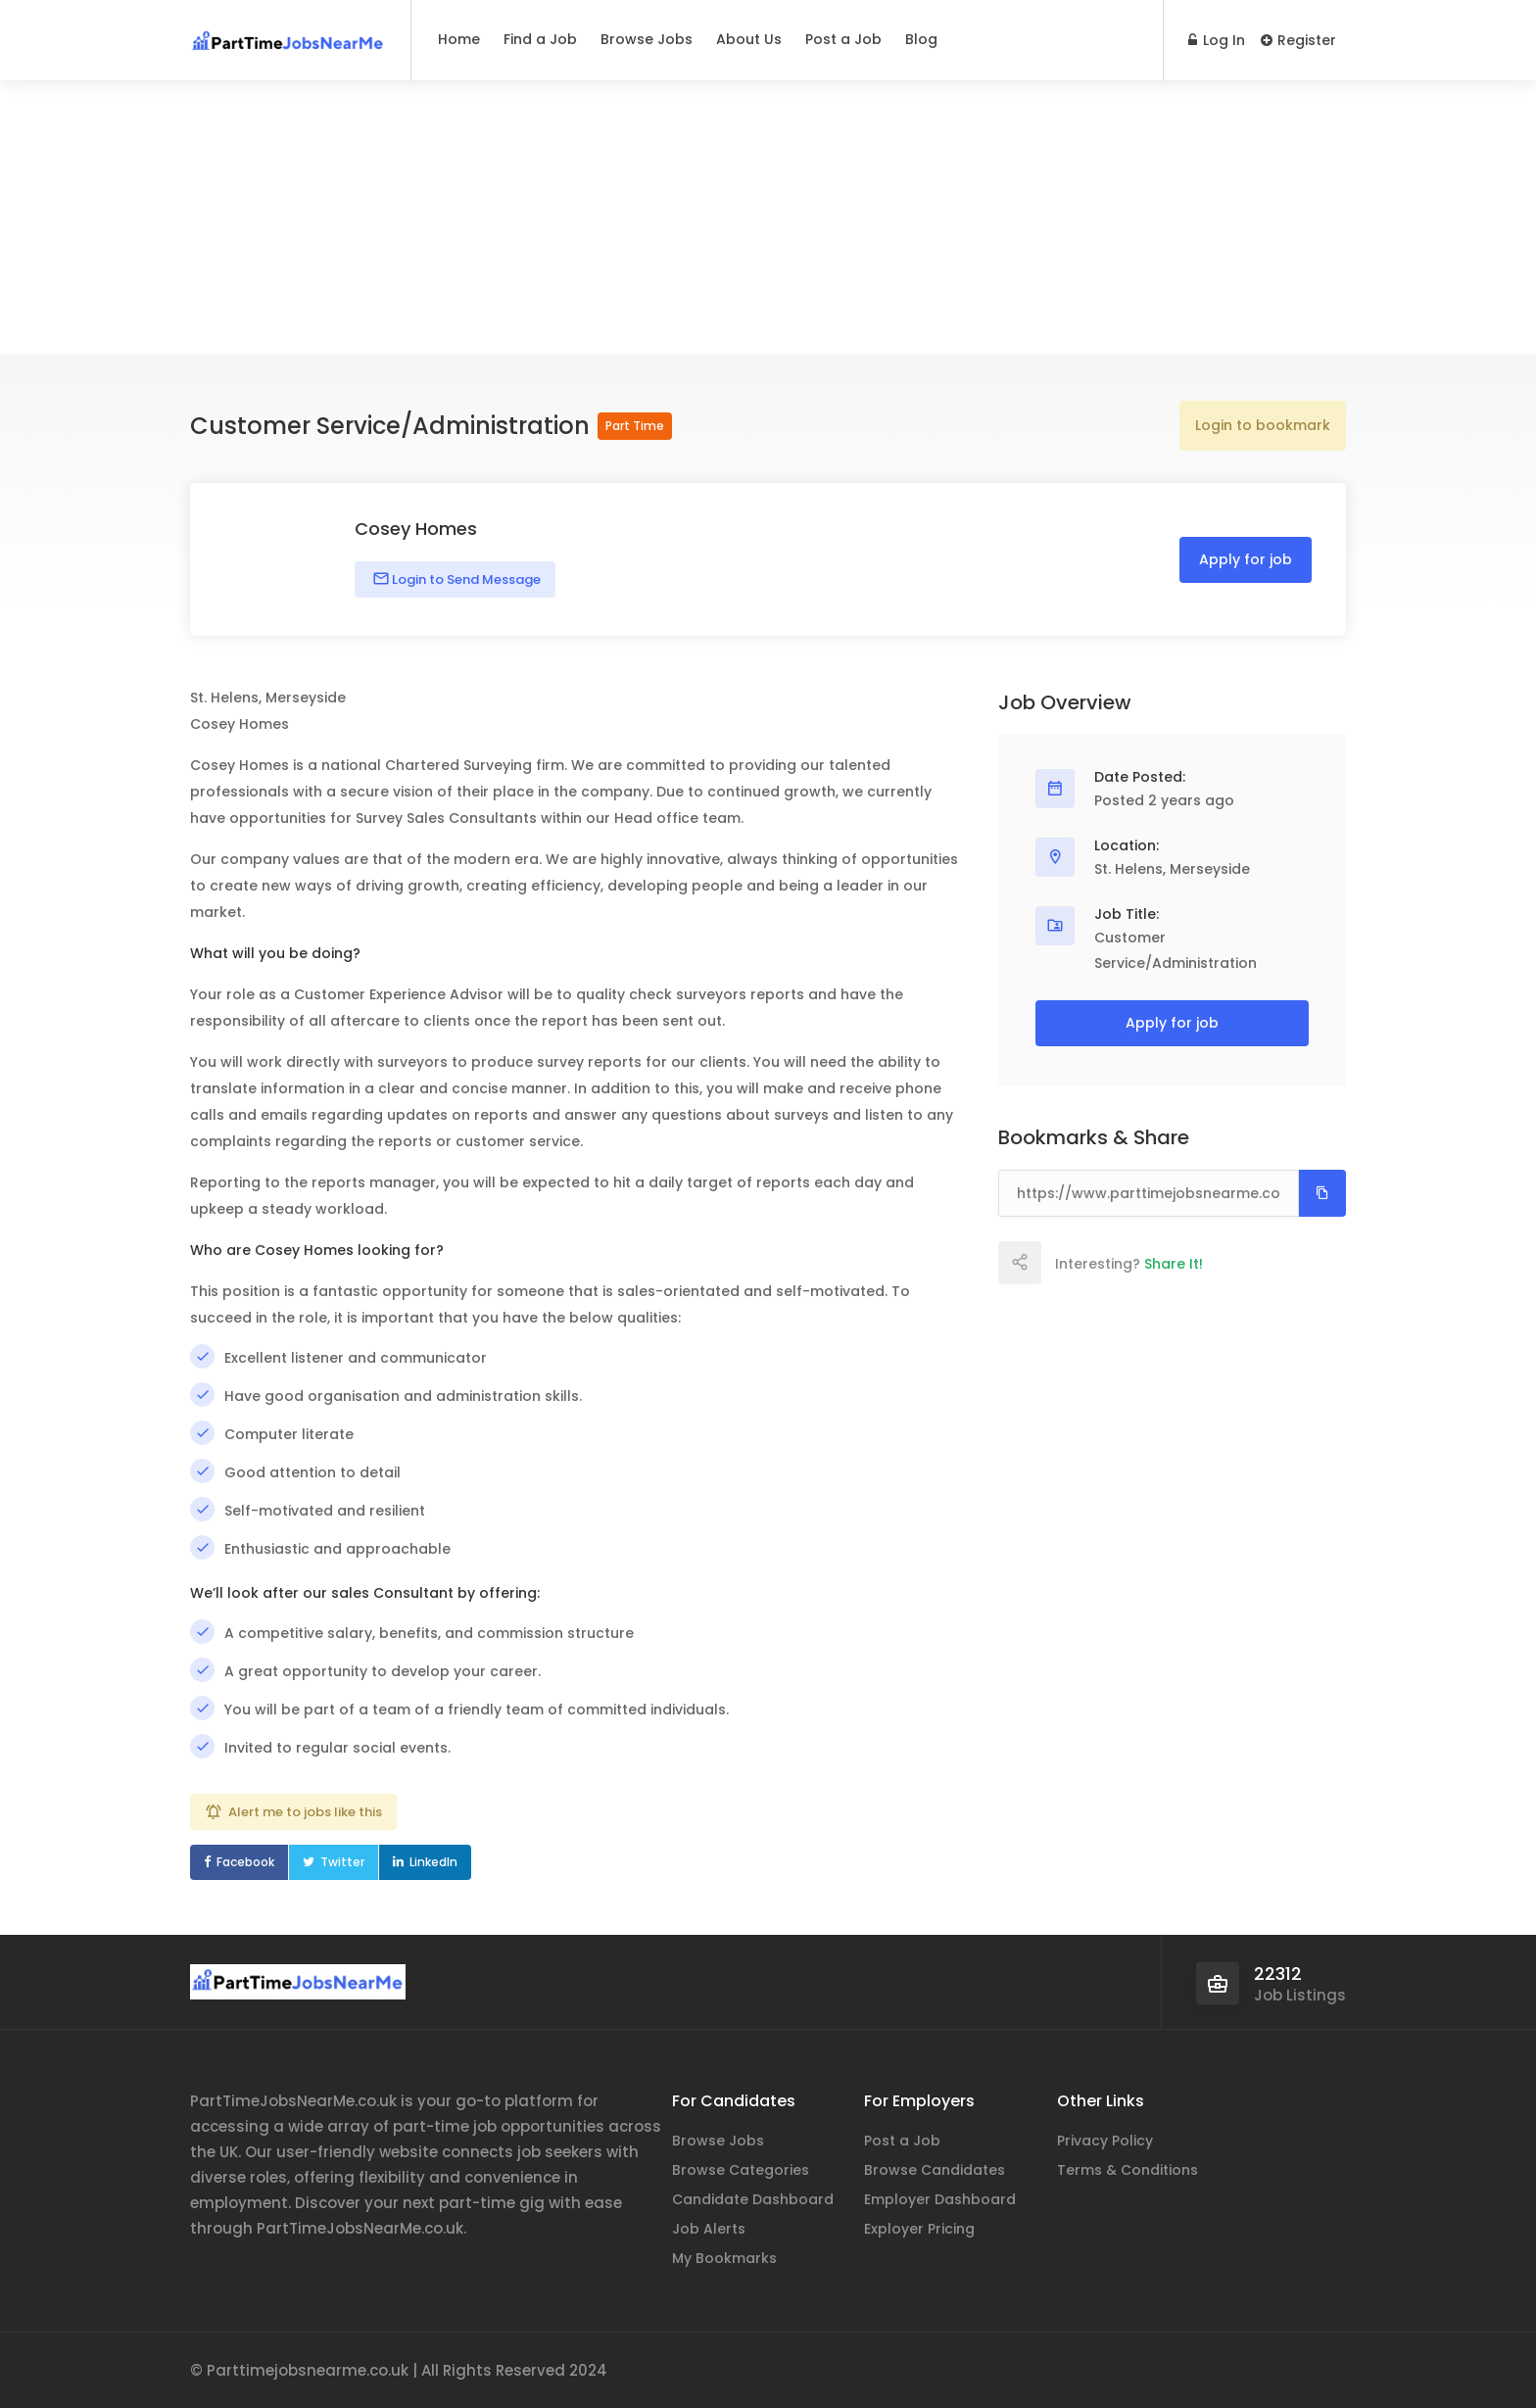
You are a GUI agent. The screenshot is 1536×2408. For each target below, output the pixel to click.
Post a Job (843, 39)
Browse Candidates (934, 2170)
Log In (1216, 40)
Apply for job (1245, 559)
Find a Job (540, 39)
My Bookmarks (724, 2258)
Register (1298, 40)
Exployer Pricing (919, 2229)
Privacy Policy (1105, 2140)
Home (459, 39)
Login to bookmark (1262, 425)
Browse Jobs (646, 39)
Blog (921, 39)
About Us (749, 39)
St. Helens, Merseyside (1172, 869)
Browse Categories (740, 2170)
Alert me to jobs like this (305, 1812)
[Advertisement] (768, 217)
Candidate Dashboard (753, 2199)
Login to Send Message (465, 579)
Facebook (245, 1862)
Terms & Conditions (1127, 2170)
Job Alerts (708, 2229)
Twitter (342, 1862)
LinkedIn (433, 1862)
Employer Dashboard (940, 2199)
